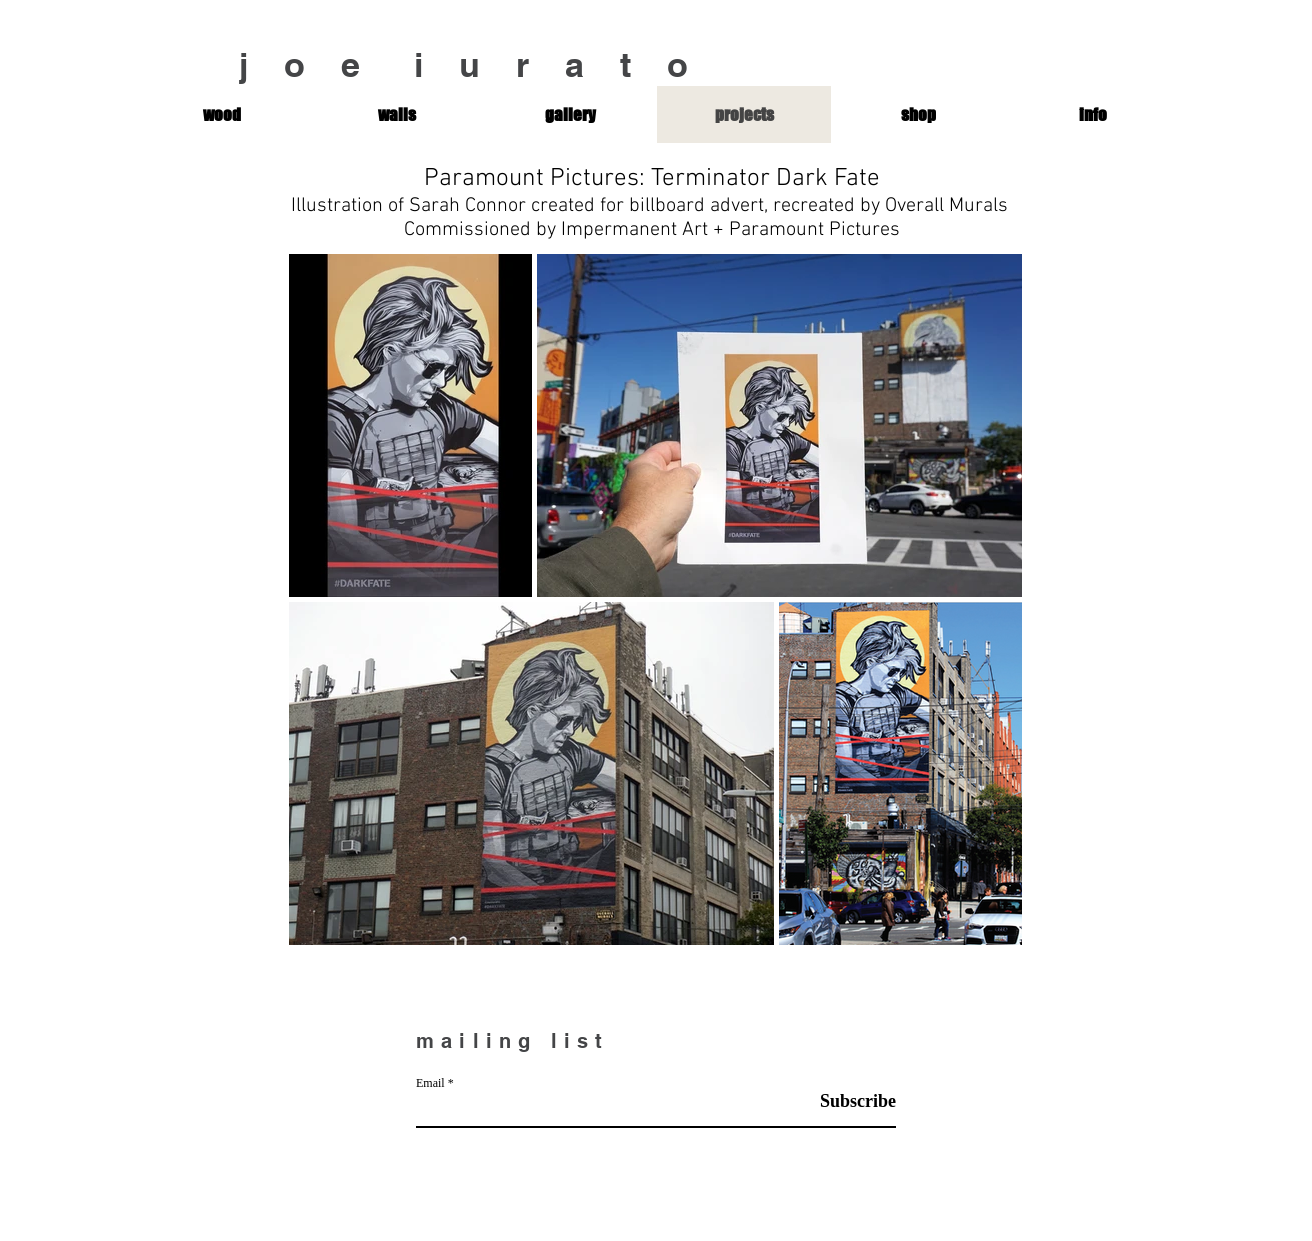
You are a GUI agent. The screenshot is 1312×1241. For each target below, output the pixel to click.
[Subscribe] (845, 1101)
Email (430, 1083)
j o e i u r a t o (472, 64)
